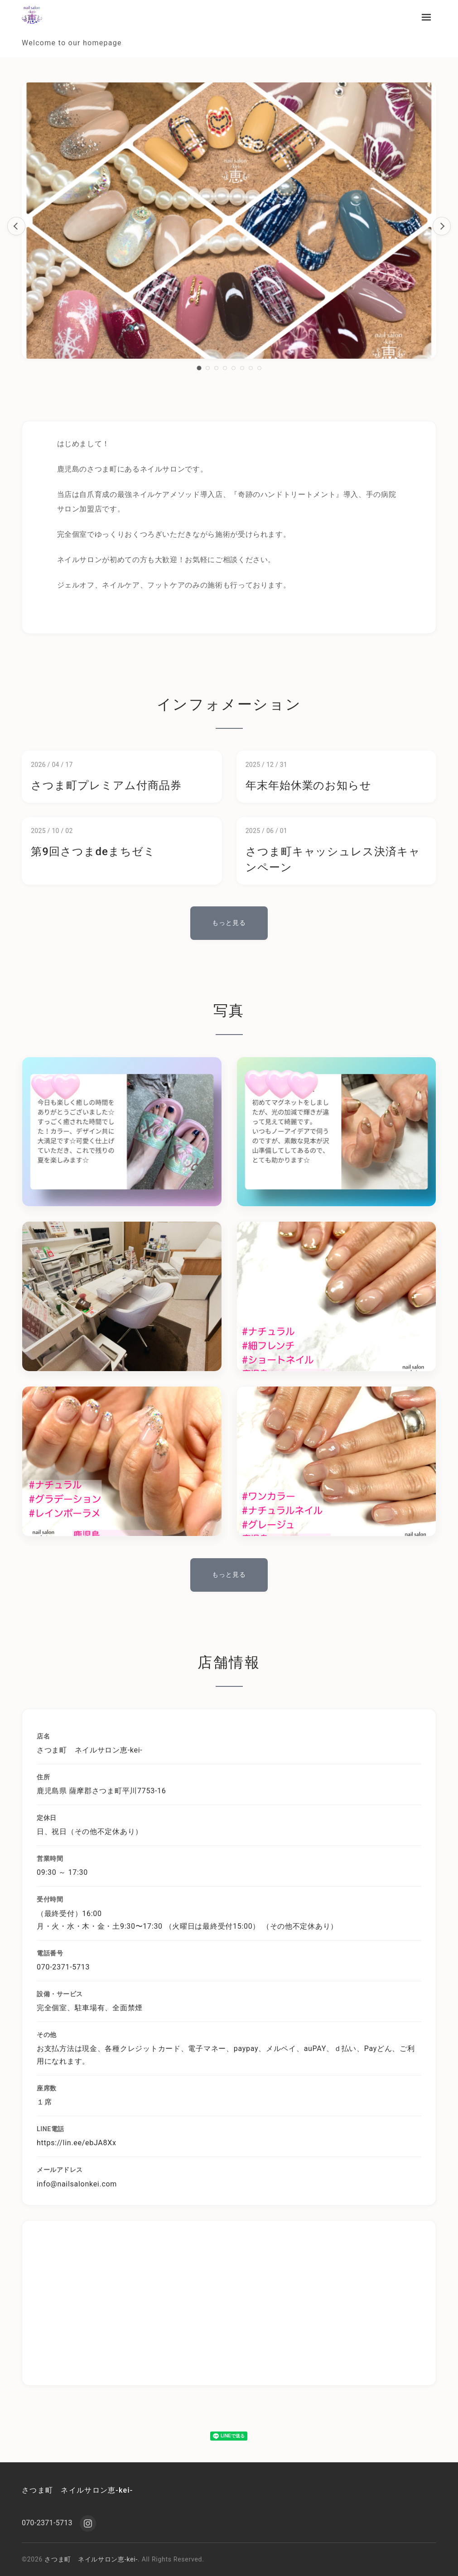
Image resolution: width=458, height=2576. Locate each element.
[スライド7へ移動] (251, 368)
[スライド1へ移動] (199, 368)
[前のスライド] (16, 226)
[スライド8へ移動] (259, 368)
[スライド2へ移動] (208, 368)
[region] (229, 226)
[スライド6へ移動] (242, 368)
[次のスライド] (442, 226)
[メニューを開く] (426, 17)
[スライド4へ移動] (225, 368)
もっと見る (228, 923)
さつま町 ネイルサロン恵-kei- (77, 2490)
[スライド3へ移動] (216, 368)
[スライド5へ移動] (233, 368)
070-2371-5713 (47, 2523)
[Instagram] (88, 2523)
